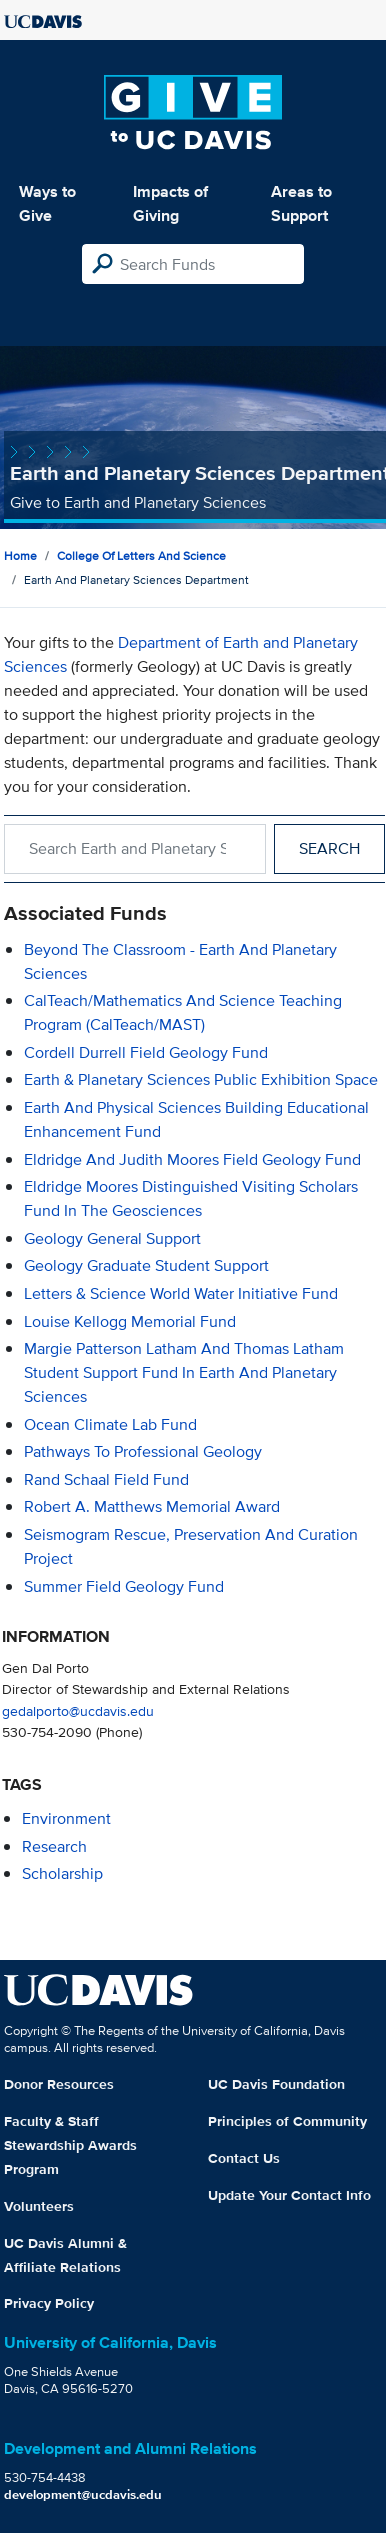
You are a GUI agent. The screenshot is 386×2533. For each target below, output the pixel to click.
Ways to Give (47, 203)
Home (20, 555)
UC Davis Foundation (276, 2084)
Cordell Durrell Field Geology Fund (146, 1052)
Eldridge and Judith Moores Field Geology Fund (192, 1159)
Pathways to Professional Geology (143, 1451)
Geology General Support (112, 1238)
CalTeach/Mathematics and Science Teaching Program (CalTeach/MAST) (183, 1012)
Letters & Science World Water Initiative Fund (181, 1293)
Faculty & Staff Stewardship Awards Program (70, 2145)
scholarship (62, 1873)
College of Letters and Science (141, 555)
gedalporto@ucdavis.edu (78, 1710)
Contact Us (244, 2158)
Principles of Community (287, 2121)
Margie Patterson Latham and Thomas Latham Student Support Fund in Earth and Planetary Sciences (184, 1372)
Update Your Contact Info (289, 2195)
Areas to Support (301, 203)
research (54, 1846)
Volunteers (39, 2206)
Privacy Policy (49, 2303)
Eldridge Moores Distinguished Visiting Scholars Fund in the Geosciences (191, 1198)
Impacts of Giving (170, 203)
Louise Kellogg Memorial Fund (130, 1321)
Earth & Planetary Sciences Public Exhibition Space (201, 1079)
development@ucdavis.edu (83, 2494)
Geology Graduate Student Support (146, 1265)
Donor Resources (59, 2084)
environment (66, 1818)
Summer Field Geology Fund (124, 1586)
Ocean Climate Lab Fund (110, 1424)
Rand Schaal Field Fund (106, 1479)
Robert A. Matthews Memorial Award (152, 1506)
